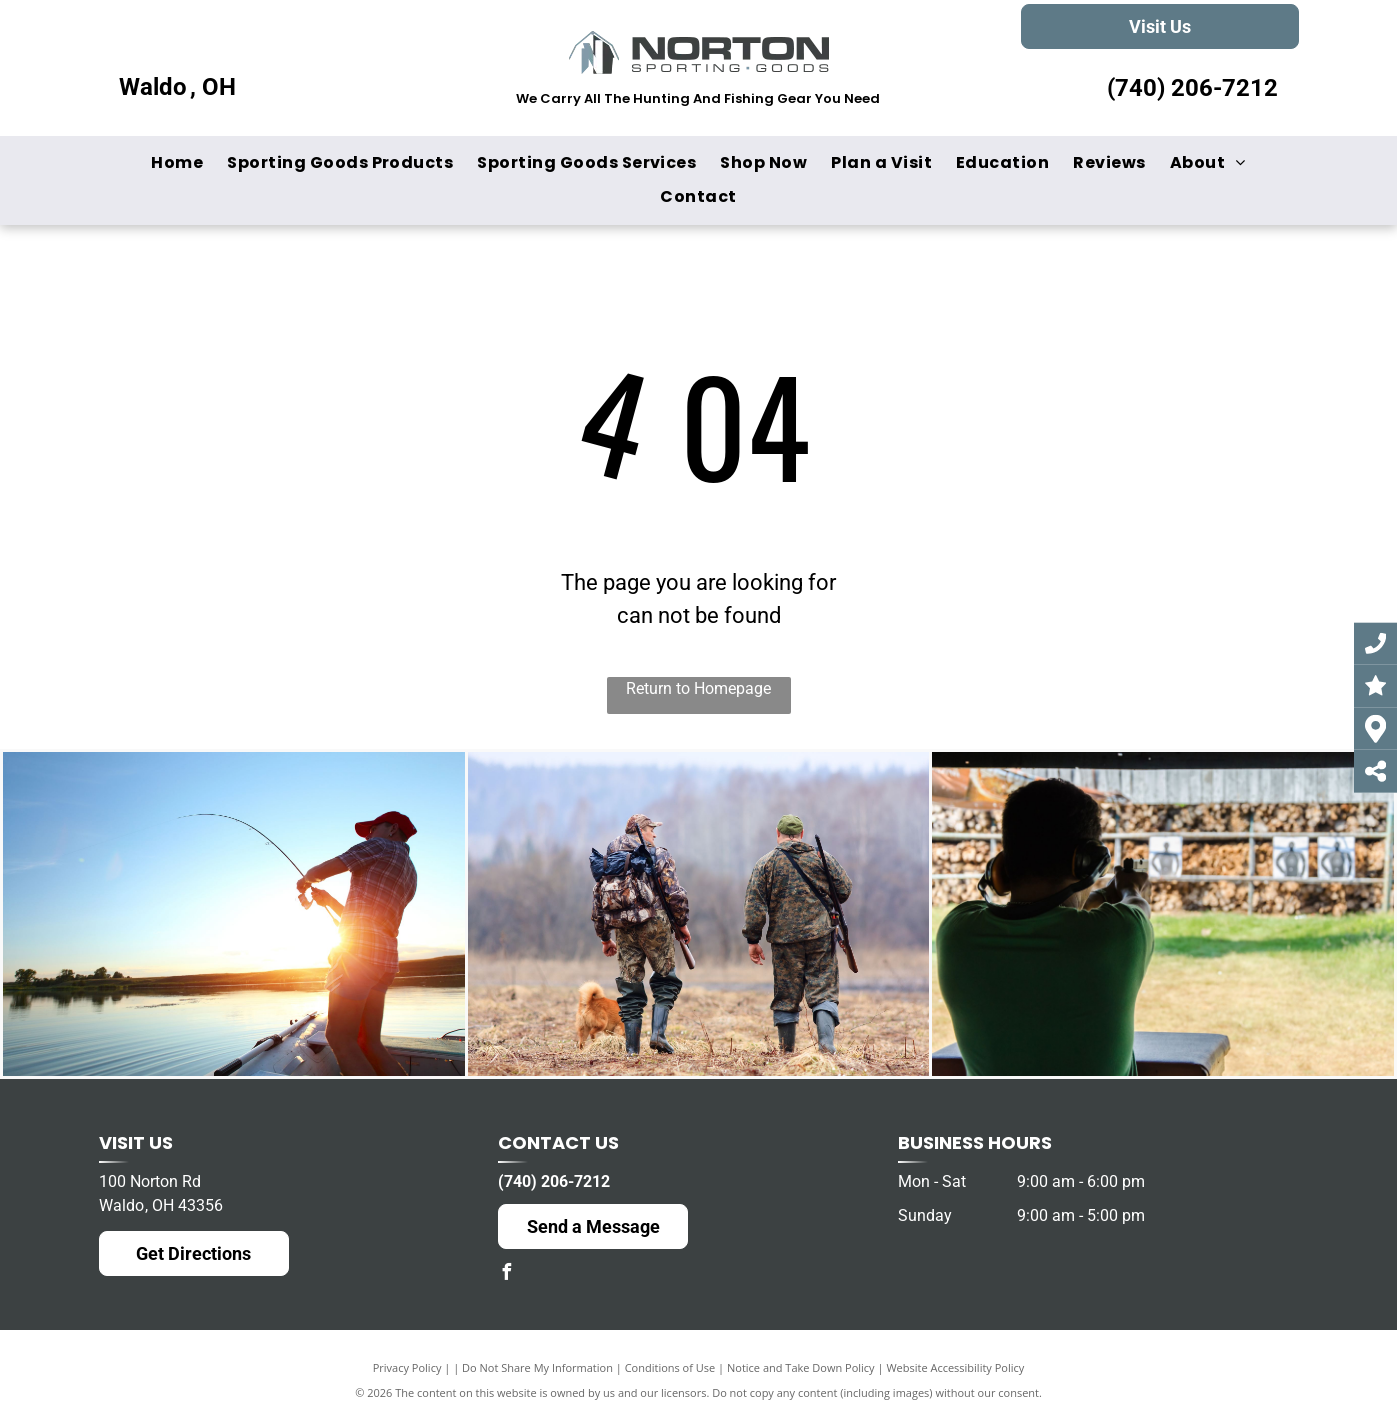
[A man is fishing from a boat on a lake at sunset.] (234, 914)
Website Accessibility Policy (955, 1367)
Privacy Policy (407, 1367)
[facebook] (506, 1274)
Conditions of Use (670, 1367)
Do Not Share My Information (537, 1367)
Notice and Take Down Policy (801, 1367)
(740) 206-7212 (1192, 88)
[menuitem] (177, 163)
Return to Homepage (698, 688)
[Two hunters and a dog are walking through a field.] (699, 914)
